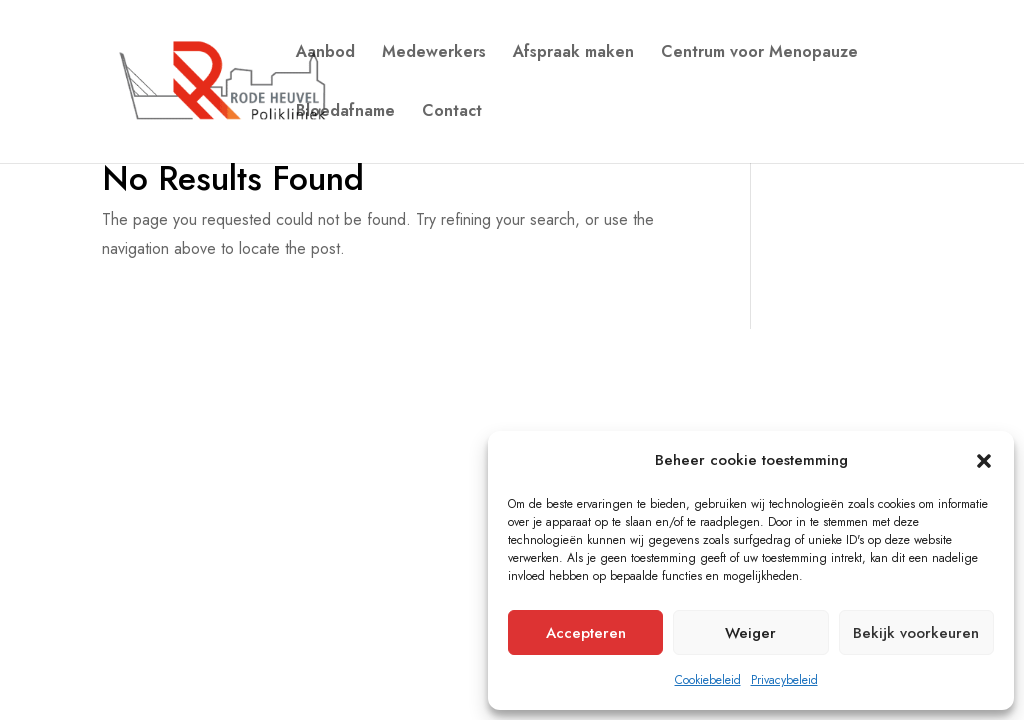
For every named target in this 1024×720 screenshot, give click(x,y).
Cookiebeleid (708, 680)
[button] (984, 461)
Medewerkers (434, 54)
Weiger (750, 633)
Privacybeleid (784, 680)
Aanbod (325, 54)
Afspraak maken (573, 54)
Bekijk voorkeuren (916, 633)
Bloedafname (345, 113)
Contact (452, 113)
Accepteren (586, 633)
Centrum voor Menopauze (759, 54)
